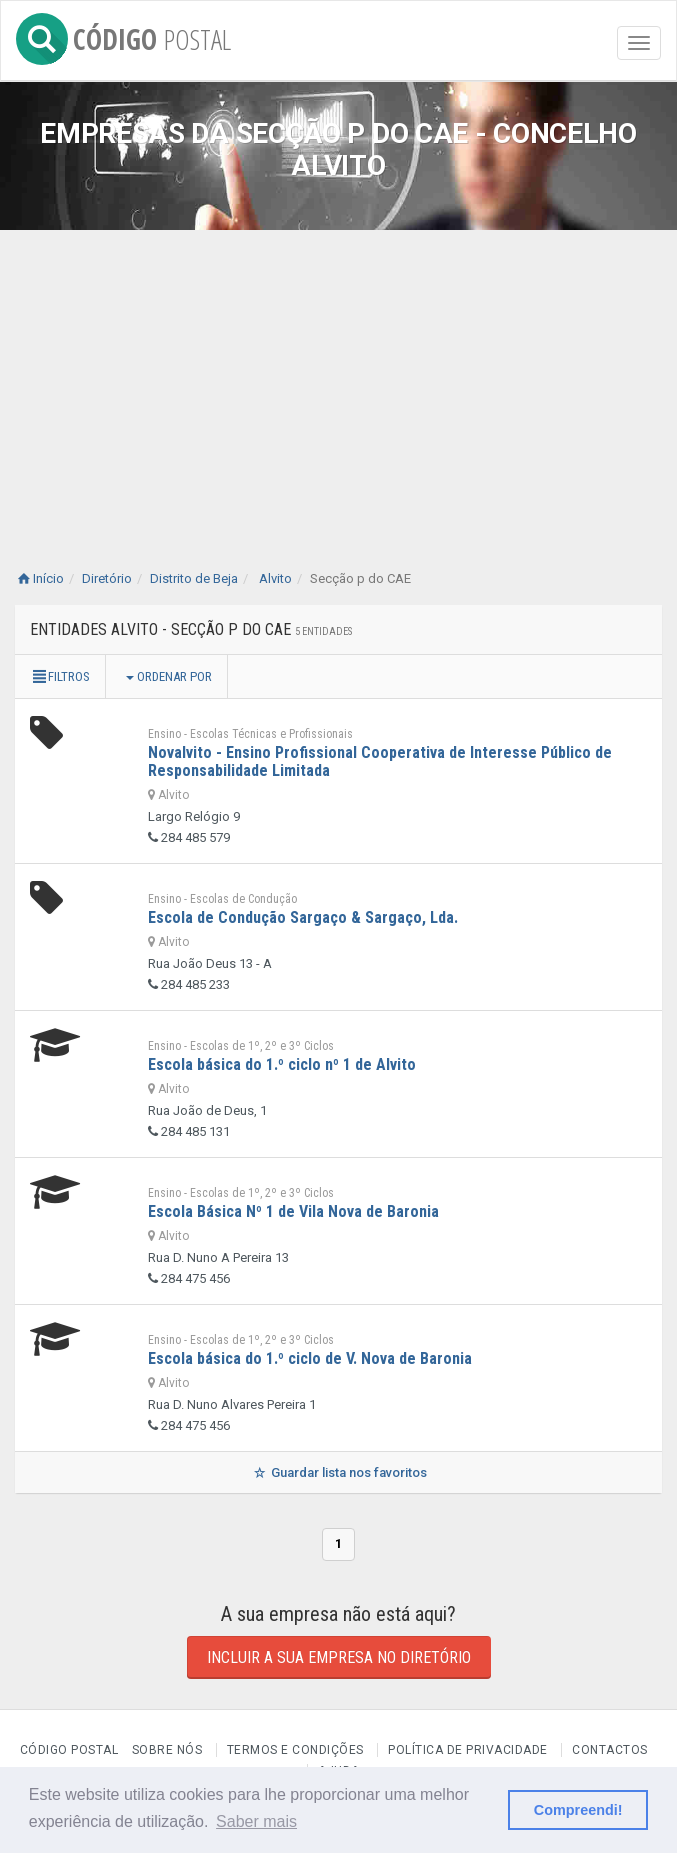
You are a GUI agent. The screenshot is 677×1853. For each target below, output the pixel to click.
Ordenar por (169, 676)
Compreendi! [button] (578, 1810)
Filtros (60, 676)
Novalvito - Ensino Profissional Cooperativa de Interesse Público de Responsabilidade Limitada (380, 761)
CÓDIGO (123, 35)
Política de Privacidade (468, 1750)
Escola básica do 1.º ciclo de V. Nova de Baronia (310, 1358)
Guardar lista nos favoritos (338, 1472)
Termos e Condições (295, 1750)
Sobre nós (167, 1750)
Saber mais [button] (256, 1821)
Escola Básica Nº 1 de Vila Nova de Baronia (293, 1211)
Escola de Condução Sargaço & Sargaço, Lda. (303, 917)
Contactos (610, 1750)
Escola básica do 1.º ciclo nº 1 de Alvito (282, 1064)
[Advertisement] (338, 380)
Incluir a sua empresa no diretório (339, 1657)
